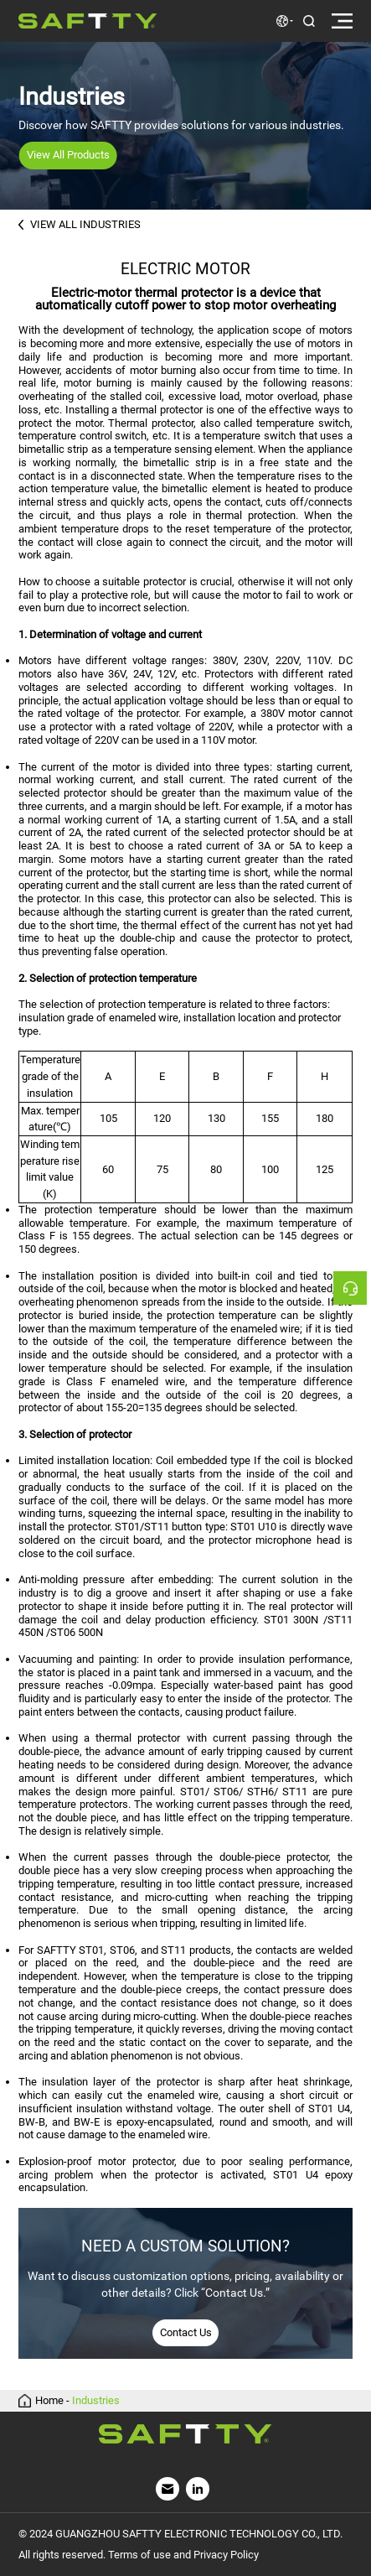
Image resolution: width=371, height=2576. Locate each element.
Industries (96, 2401)
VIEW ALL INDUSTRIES (79, 224)
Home (49, 2401)
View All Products (68, 154)
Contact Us (186, 2332)
